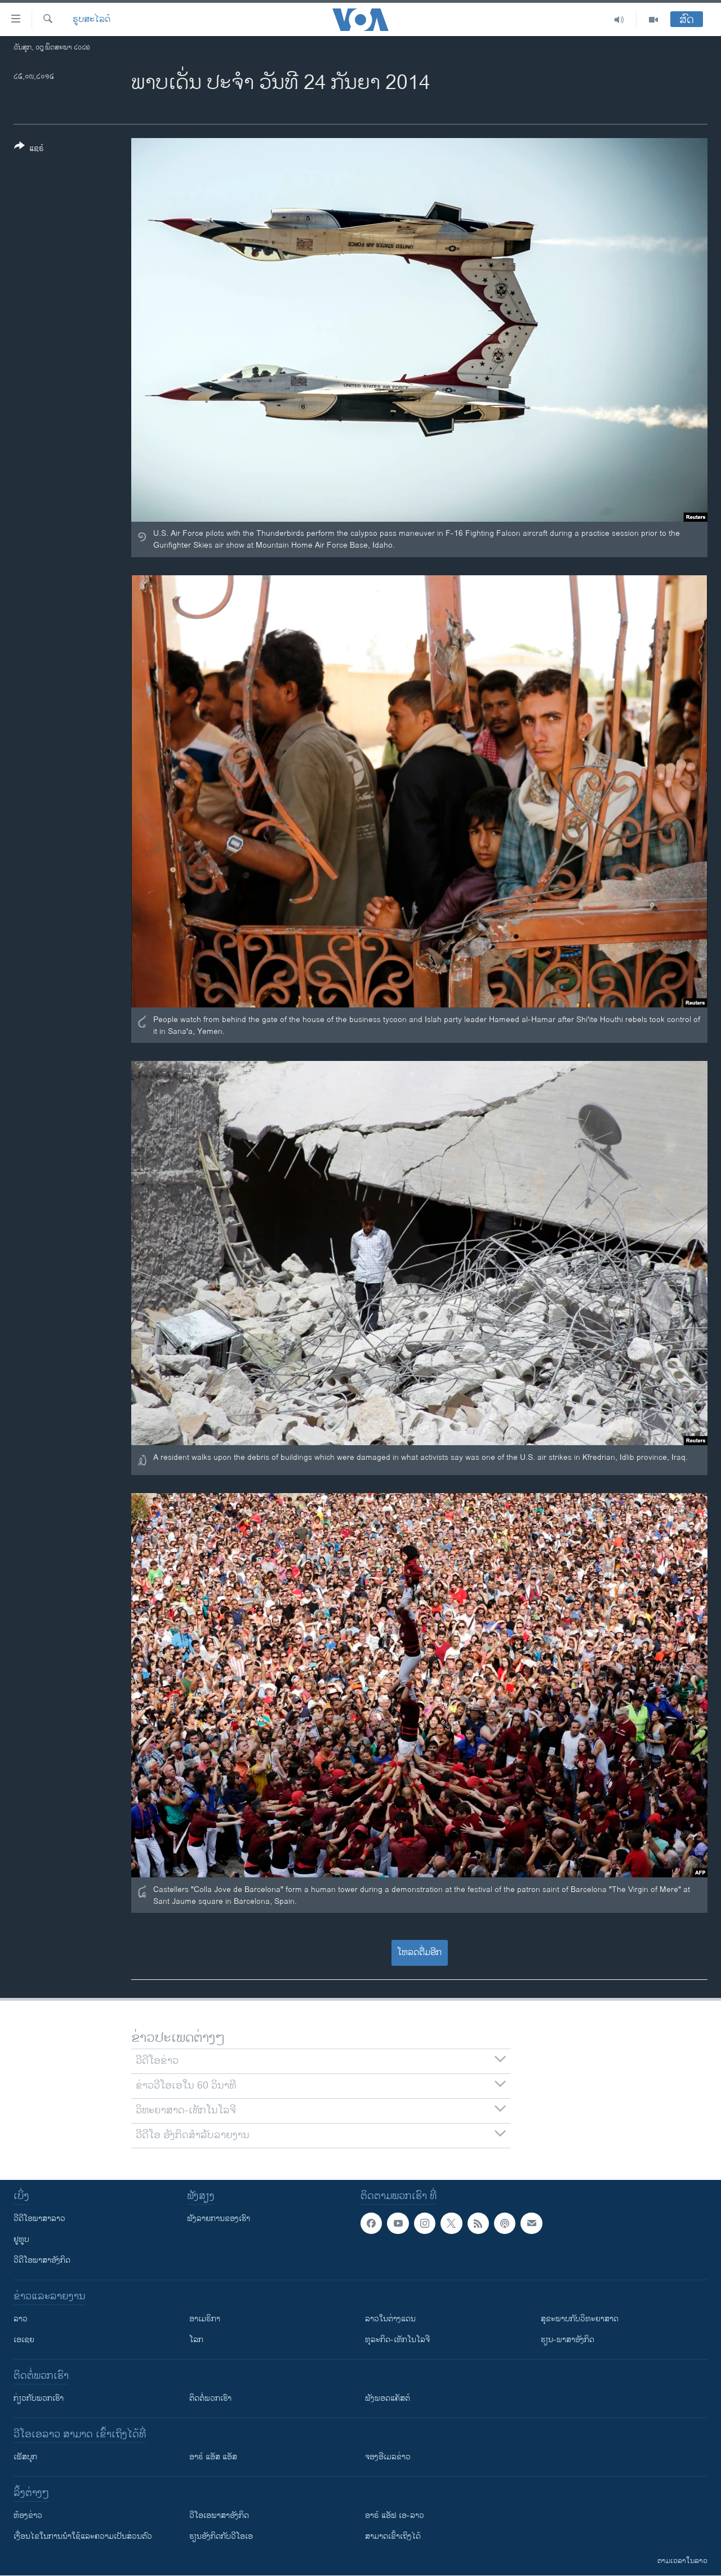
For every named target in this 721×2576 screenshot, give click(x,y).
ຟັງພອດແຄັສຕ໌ (387, 2398)
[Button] (29, 149)
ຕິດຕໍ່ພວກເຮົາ (210, 2398)
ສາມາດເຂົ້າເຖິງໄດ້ (393, 2536)
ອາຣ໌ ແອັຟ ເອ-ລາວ (394, 2515)
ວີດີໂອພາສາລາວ (39, 2218)
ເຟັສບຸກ (25, 2457)
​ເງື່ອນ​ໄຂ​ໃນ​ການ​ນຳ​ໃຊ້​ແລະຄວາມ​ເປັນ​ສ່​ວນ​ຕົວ (83, 2536)
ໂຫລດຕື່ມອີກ (419, 1952)
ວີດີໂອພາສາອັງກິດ (42, 2260)
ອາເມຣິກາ (204, 2319)
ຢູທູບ (21, 2239)
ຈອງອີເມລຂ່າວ (388, 2457)
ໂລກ (196, 2340)
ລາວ (21, 2319)
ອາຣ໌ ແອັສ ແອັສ (213, 2457)
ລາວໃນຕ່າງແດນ (390, 2319)
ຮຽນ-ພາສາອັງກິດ (567, 2340)
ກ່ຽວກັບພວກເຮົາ (39, 2398)
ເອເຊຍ (24, 2340)
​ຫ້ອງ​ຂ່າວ (28, 2515)
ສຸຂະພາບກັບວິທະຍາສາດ (579, 2319)
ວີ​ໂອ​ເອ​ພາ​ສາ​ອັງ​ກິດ (219, 2515)
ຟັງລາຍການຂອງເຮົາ (218, 2218)
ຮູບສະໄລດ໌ (91, 19)
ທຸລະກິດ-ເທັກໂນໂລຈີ (397, 2340)
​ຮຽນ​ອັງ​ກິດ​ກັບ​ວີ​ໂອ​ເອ (221, 2536)
